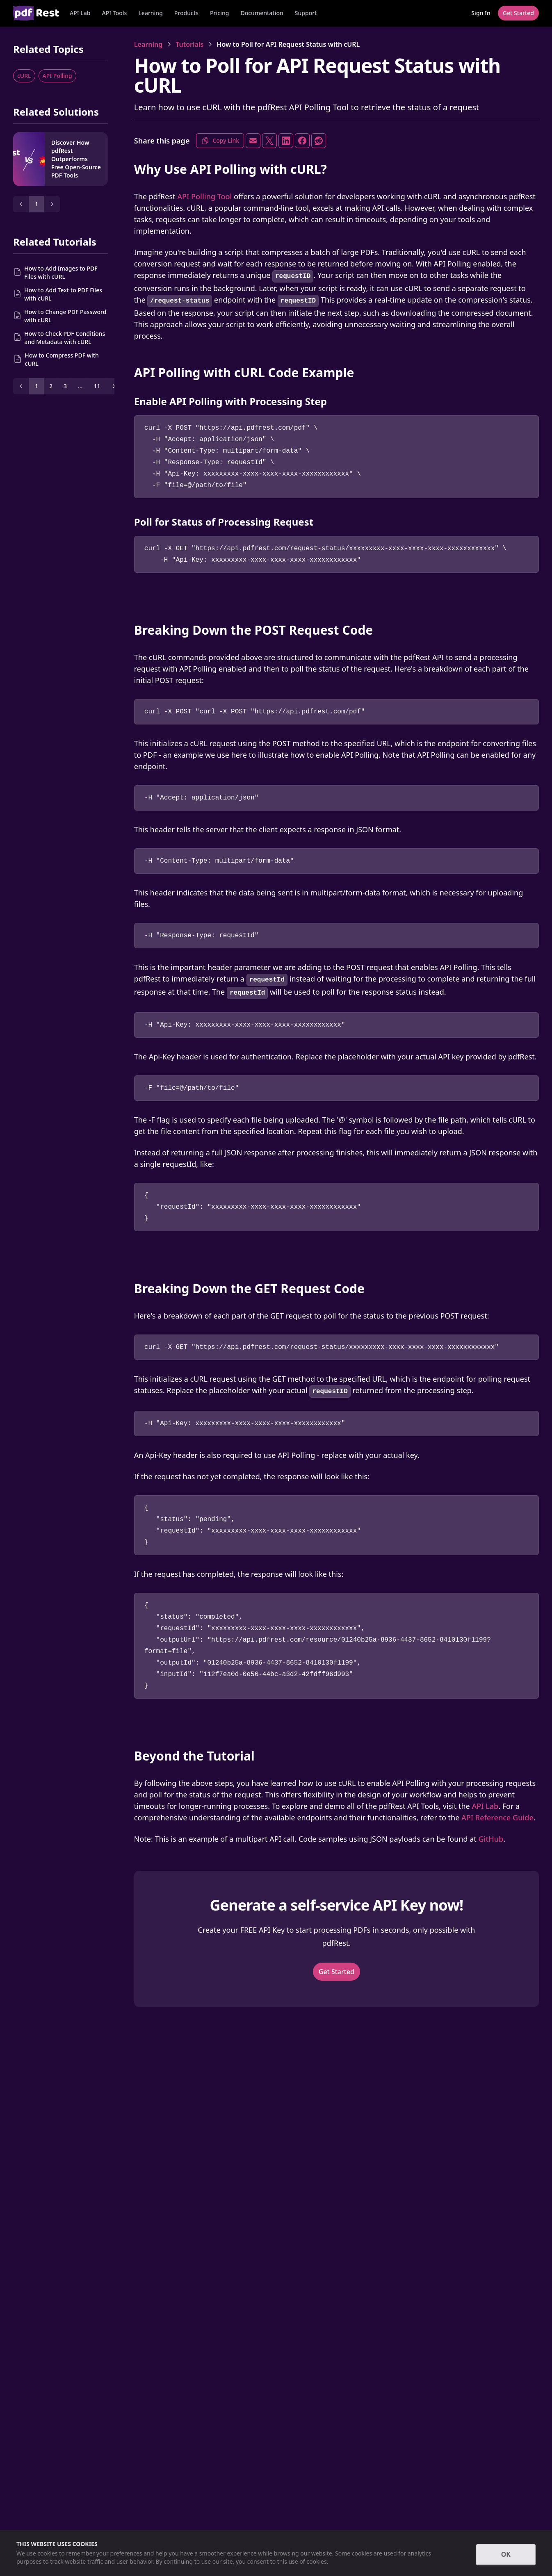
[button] (114, 13)
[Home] (36, 13)
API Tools (114, 13)
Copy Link (220, 141)
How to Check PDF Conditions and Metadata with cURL (64, 338)
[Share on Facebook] (302, 140)
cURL (24, 76)
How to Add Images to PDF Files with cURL (61, 272)
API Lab (80, 13)
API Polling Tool (204, 196)
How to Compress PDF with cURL (62, 359)
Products (186, 13)
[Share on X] (269, 140)
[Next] (51, 204)
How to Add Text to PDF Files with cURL (63, 294)
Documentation (261, 13)
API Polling (57, 76)
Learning (150, 13)
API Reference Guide (497, 1817)
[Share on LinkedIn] (285, 140)
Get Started (336, 1971)
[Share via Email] (253, 140)
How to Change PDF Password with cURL (65, 316)
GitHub (491, 1839)
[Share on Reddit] (318, 140)
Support (306, 13)
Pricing (219, 13)
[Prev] (21, 204)
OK (506, 2554)
